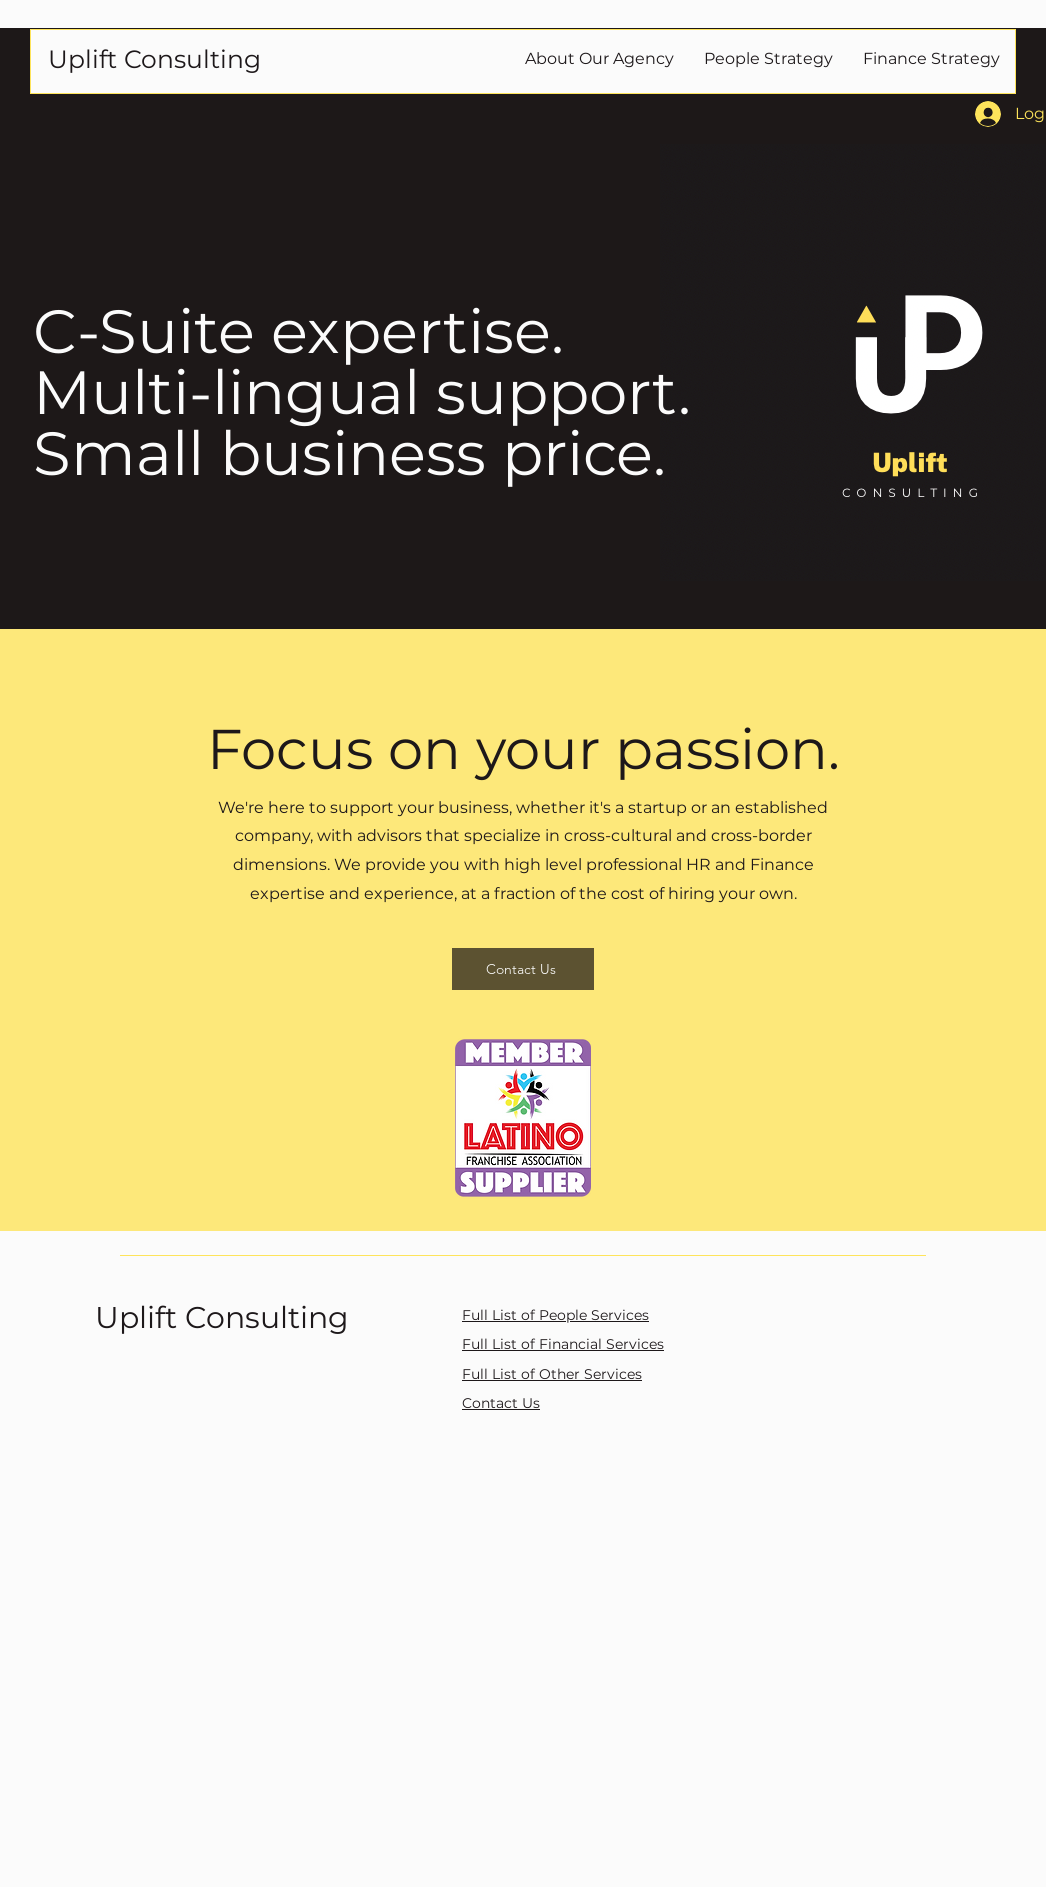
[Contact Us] (523, 969)
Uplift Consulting (222, 1317)
